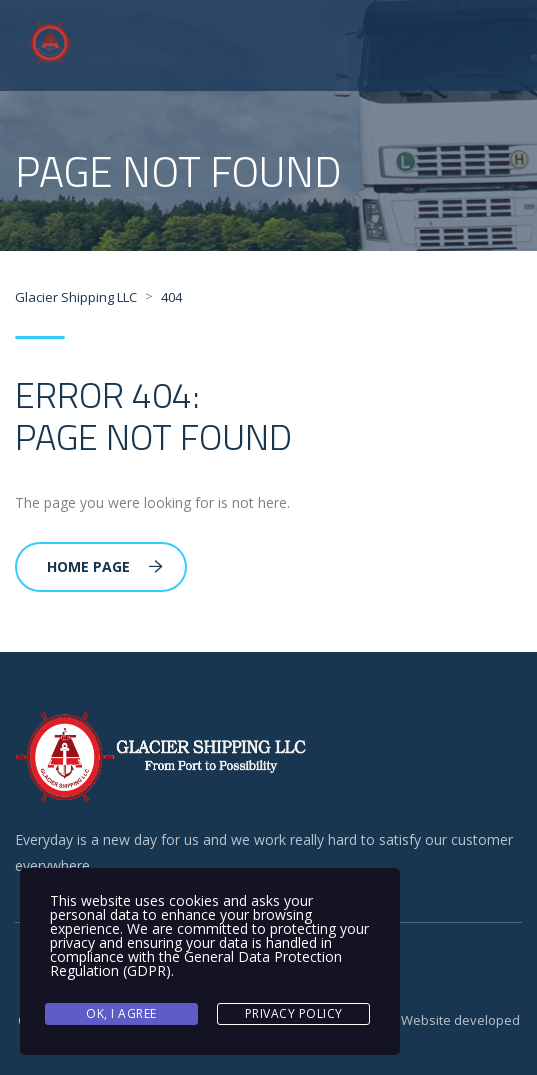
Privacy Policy (294, 1013)
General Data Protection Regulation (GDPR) (196, 963)
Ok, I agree (121, 1013)
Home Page (105, 566)
